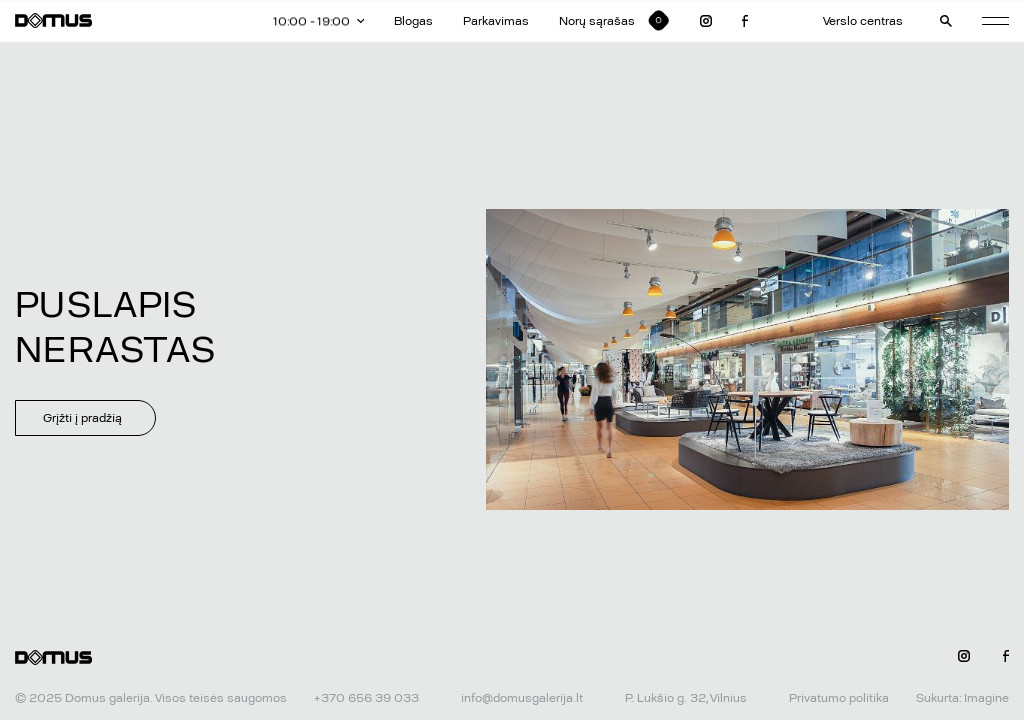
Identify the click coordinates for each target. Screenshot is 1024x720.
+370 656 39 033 (366, 698)
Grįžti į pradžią (82, 418)
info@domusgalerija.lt (522, 698)
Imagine (986, 698)
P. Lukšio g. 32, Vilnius (686, 698)
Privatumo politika (839, 698)
